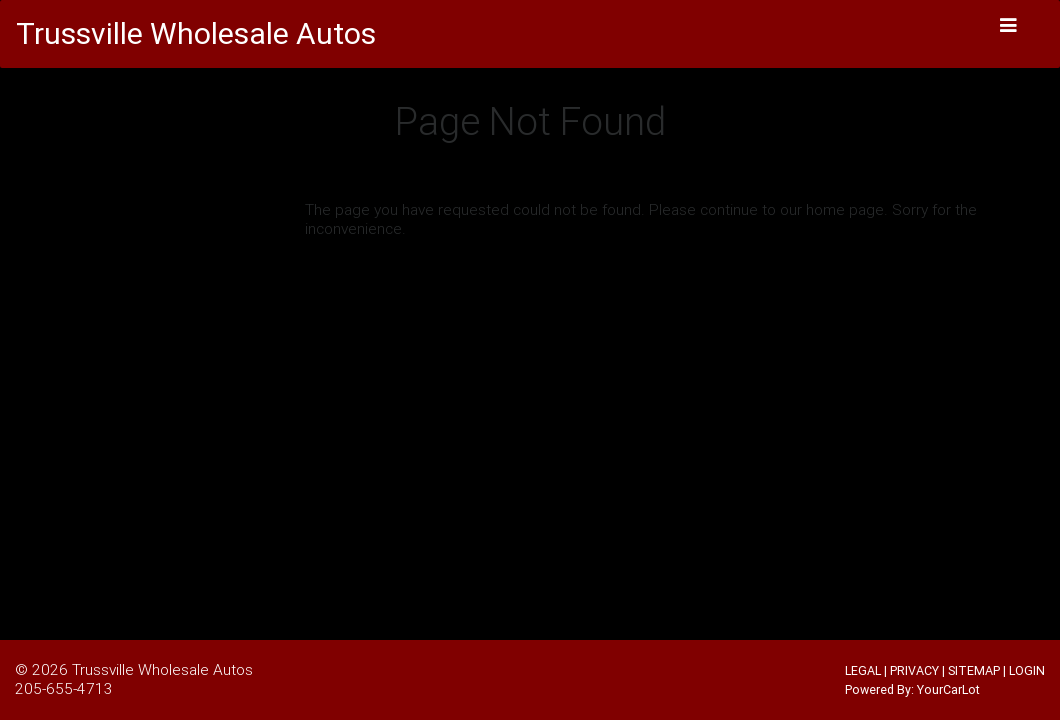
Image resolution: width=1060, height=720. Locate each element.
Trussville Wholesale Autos (162, 669)
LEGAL (863, 670)
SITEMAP (974, 670)
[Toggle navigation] (1009, 25)
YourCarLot (948, 689)
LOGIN (1027, 670)
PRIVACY (914, 670)
